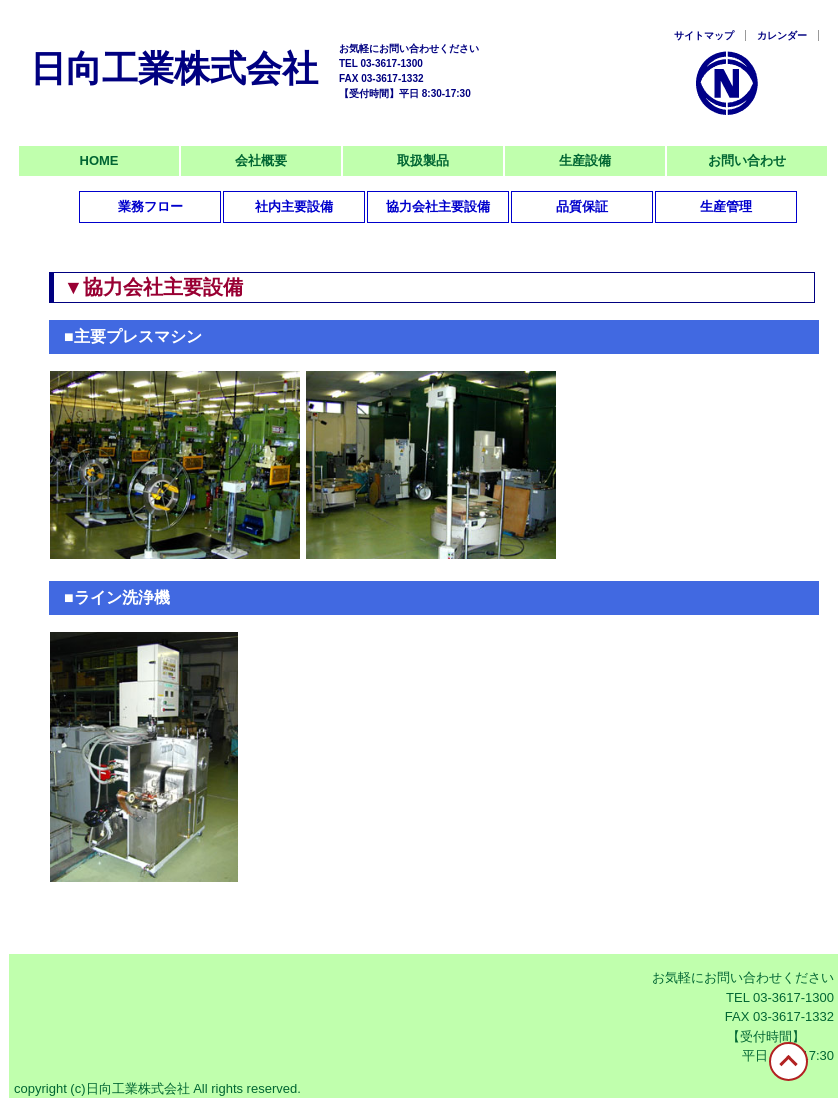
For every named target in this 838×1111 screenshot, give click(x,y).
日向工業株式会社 (174, 68)
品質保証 (582, 206)
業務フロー (150, 206)
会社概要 (261, 160)
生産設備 (585, 160)
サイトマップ (704, 35)
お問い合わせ (747, 160)
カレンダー (782, 35)
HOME (99, 160)
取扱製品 (423, 160)
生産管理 (726, 206)
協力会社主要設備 (438, 206)
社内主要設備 (294, 206)
